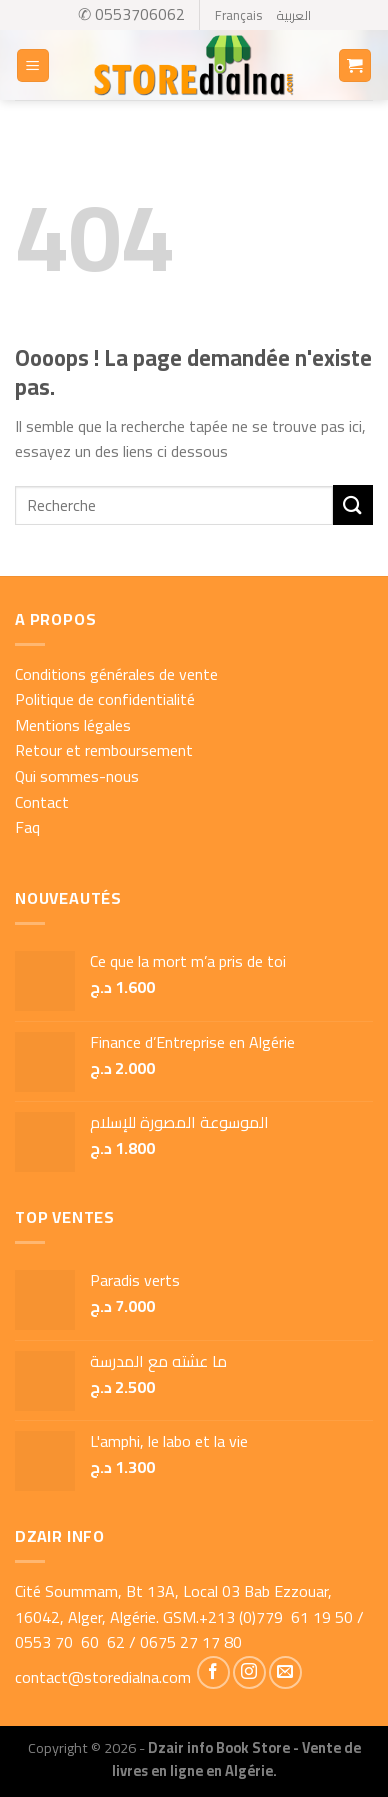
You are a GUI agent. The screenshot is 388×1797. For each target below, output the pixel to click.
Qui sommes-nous (77, 776)
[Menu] (33, 65)
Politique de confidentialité (105, 699)
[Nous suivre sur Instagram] (249, 1672)
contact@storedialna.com (103, 1677)
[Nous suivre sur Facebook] (213, 1672)
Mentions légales (73, 725)
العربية (293, 15)
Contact (42, 802)
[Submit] (353, 504)
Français (238, 15)
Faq (27, 827)
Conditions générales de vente (116, 674)
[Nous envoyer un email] (285, 1672)
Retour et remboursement (104, 750)
